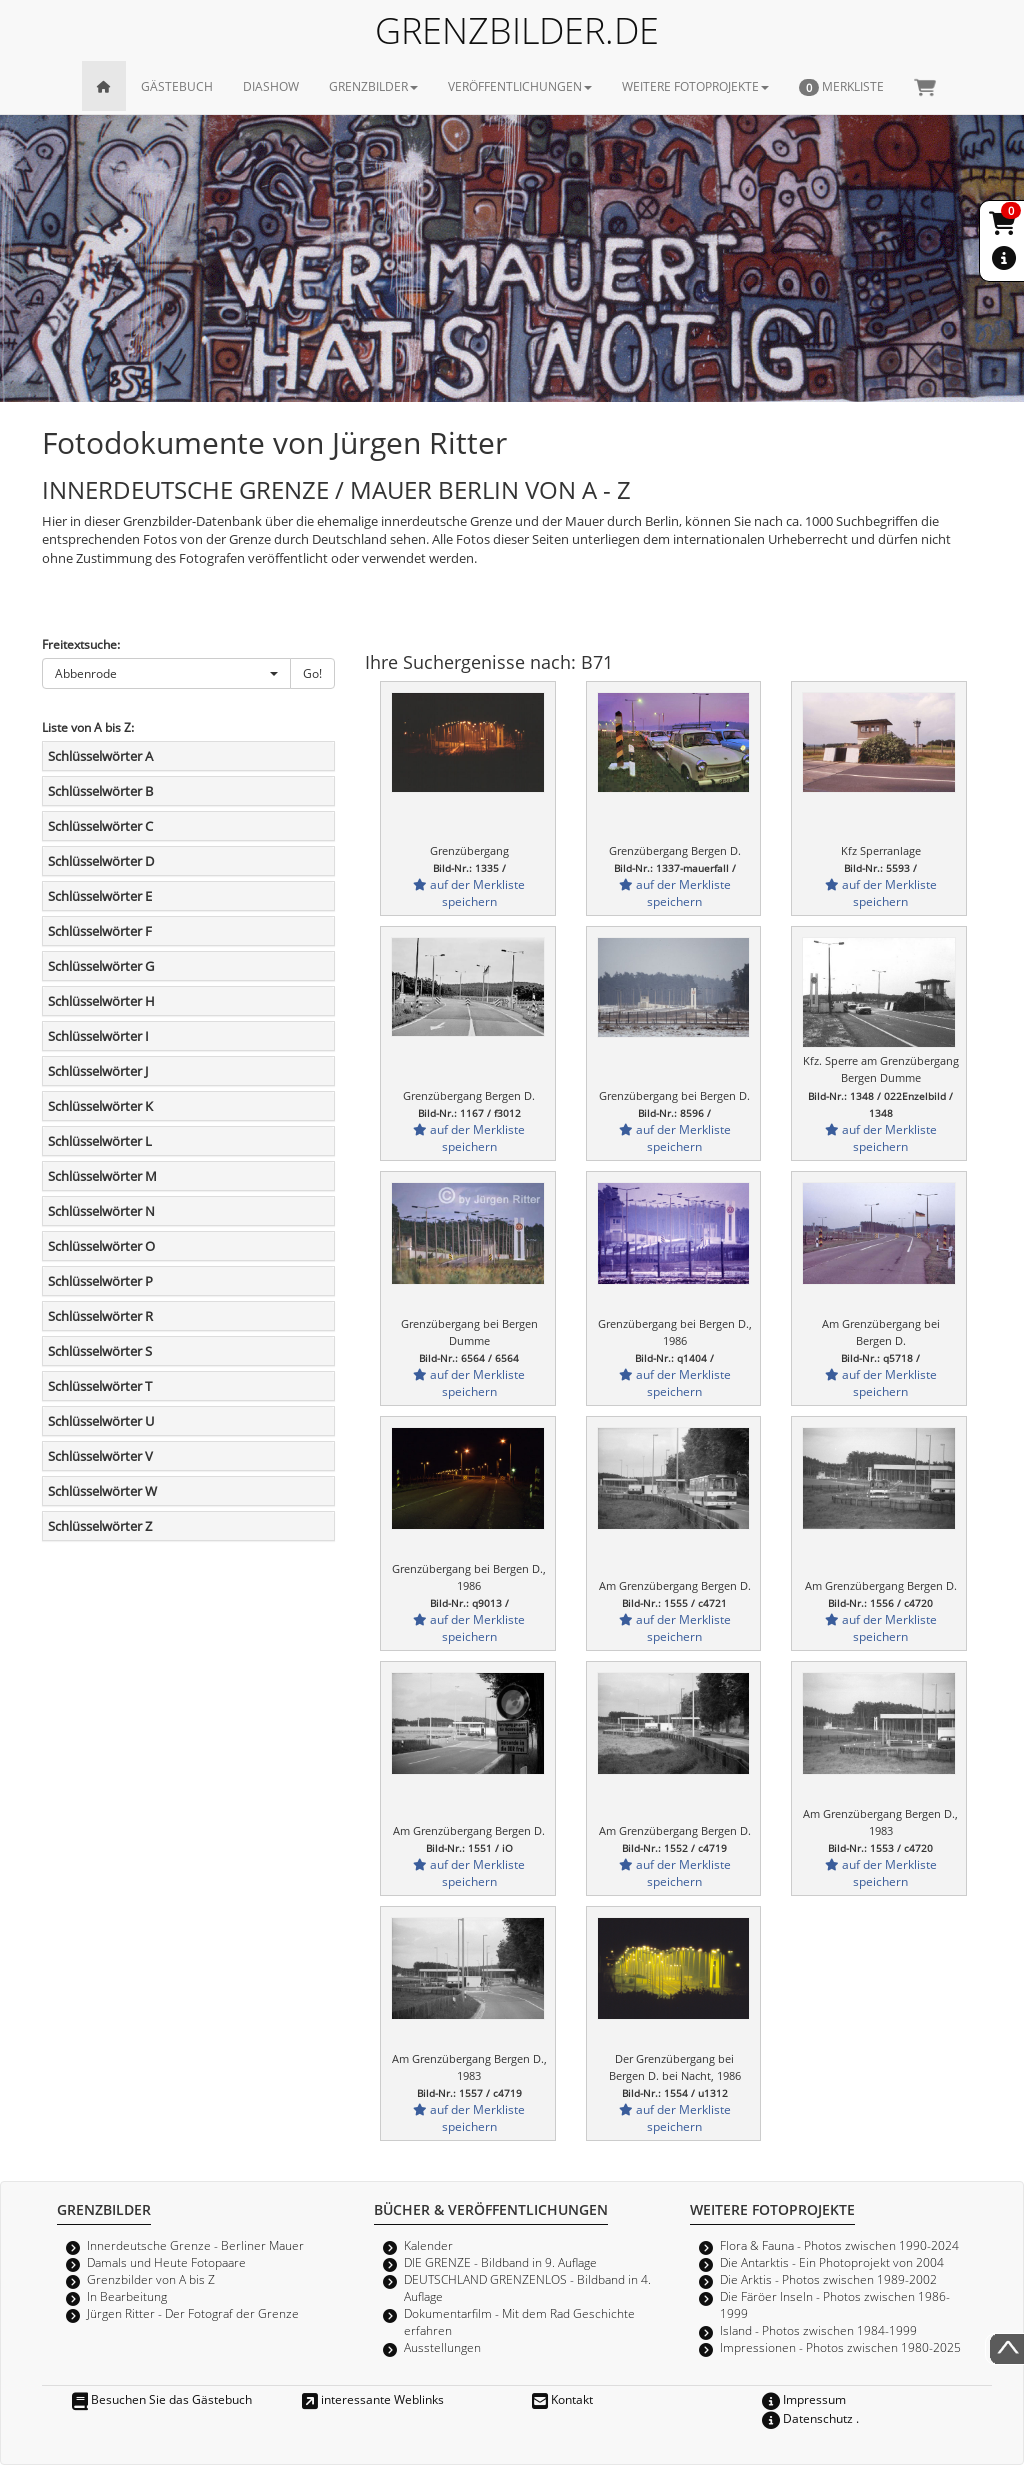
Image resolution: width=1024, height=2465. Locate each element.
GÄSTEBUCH (177, 86)
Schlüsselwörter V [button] (100, 1456)
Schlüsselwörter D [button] (101, 861)
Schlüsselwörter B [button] (100, 791)
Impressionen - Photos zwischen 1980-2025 (840, 2347)
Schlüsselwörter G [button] (101, 966)
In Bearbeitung (127, 2296)
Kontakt (562, 2399)
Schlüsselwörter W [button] (102, 1491)
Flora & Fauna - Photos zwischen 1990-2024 (839, 2245)
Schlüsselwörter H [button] (101, 1001)
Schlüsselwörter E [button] (100, 896)
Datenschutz (807, 2418)
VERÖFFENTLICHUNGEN (520, 86)
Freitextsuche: (81, 644)
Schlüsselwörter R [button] (100, 1316)
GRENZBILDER (373, 86)
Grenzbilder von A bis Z (151, 2279)
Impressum (804, 2399)
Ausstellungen (442, 2347)
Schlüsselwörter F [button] (100, 931)
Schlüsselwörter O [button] (101, 1246)
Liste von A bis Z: (88, 727)
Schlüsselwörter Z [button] (100, 1526)
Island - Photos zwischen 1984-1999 (818, 2330)
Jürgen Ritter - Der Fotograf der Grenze (193, 2313)
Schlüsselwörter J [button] (98, 1071)
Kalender (428, 2245)
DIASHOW (271, 86)
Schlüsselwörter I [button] (98, 1036)
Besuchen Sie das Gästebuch (162, 2399)
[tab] (188, 756)
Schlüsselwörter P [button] (100, 1281)
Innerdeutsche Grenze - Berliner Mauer (195, 2245)
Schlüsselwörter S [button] (100, 1351)
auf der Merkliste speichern (469, 892)
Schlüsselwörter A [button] (100, 756)
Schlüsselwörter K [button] (100, 1106)
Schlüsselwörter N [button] (101, 1211)
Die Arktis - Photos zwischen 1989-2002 (828, 2279)
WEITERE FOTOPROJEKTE (695, 86)
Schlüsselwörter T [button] (100, 1386)
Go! (312, 673)
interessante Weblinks (373, 2399)
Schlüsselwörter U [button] (101, 1421)
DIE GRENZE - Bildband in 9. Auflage (500, 2262)
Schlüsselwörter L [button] (100, 1141)
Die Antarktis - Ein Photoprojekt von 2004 (832, 2262)
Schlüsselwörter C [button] (100, 826)
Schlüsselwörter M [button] (102, 1176)
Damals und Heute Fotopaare (166, 2262)
